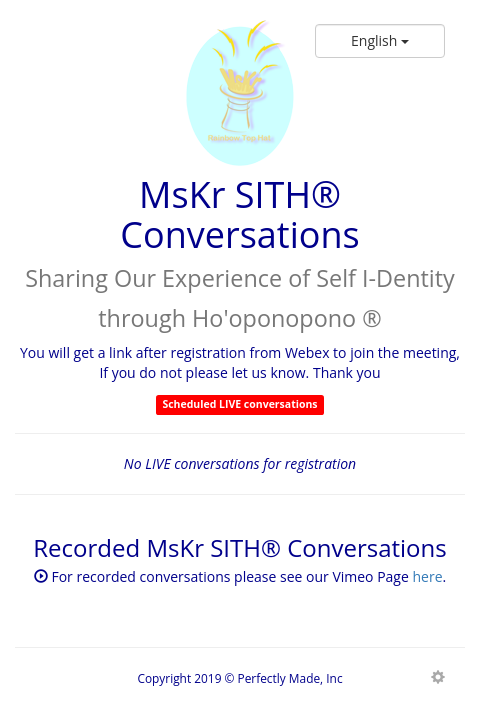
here (427, 576)
